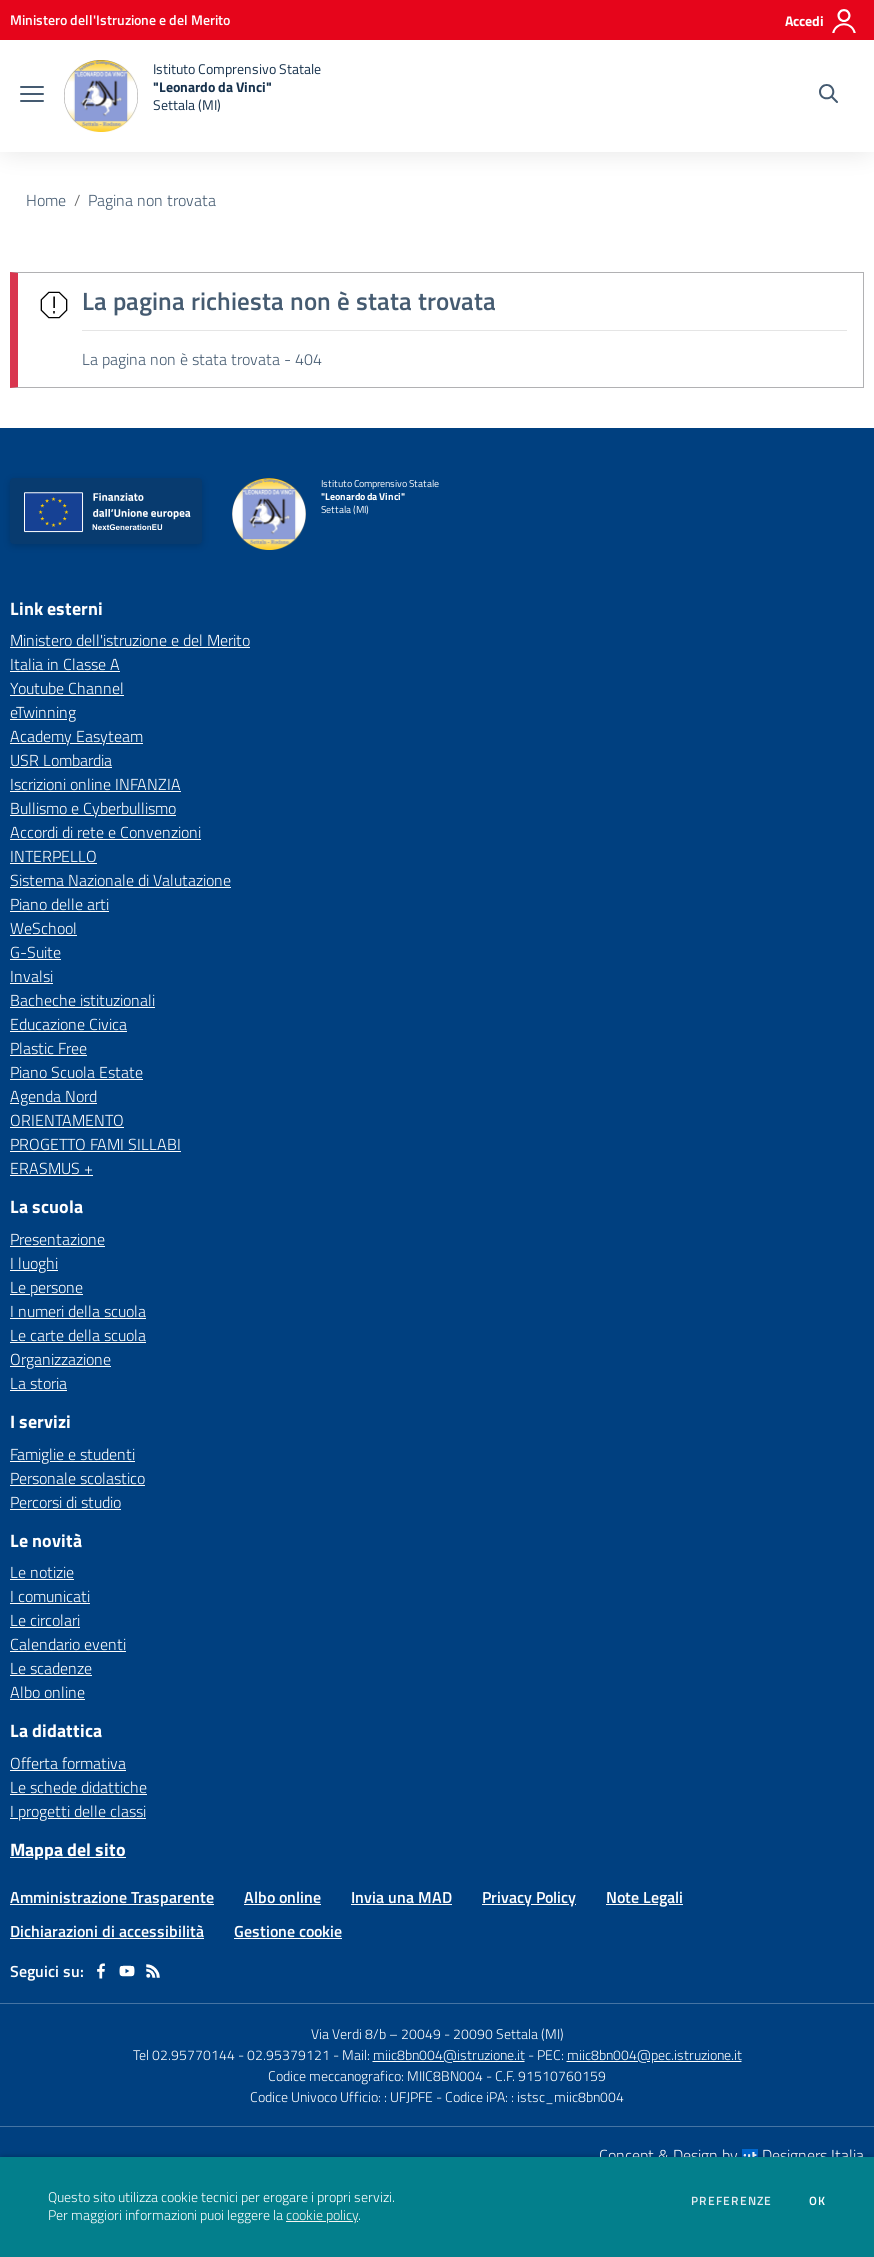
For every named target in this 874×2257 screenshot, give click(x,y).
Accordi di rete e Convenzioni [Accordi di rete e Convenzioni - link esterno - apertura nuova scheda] (105, 832)
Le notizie (42, 1572)
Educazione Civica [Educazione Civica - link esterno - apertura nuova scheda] (68, 1024)
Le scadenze (51, 1668)
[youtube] (127, 1971)
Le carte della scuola (78, 1335)
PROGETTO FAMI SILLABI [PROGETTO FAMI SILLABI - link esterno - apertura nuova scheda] (95, 1144)
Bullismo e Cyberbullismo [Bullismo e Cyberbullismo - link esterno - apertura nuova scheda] (93, 808)
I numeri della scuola (78, 1311)
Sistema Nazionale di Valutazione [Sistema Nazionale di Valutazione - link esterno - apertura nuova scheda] (120, 880)
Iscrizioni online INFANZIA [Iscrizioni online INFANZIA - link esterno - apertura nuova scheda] (95, 784)
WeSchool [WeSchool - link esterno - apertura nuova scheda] (43, 928)
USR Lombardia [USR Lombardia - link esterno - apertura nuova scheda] (61, 760)
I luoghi (34, 1263)
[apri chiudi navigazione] (32, 96)
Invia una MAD (401, 1897)
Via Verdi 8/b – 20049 (377, 2033)
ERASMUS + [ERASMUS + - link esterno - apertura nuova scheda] (51, 1168)
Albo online (47, 1692)
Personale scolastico (77, 1478)
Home (46, 200)
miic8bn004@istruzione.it (449, 2054)
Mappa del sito (68, 1849)
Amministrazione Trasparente (112, 1897)
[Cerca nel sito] (828, 96)
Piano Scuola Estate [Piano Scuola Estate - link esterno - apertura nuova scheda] (76, 1072)
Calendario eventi (68, 1644)
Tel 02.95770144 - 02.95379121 (233, 2054)
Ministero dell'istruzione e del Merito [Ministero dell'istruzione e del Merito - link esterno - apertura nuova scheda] (130, 640)
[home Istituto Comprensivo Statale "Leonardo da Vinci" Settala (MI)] (192, 96)
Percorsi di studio (65, 1502)
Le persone (46, 1287)
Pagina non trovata (152, 200)
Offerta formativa (68, 1763)
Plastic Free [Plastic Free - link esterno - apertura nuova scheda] (48, 1048)
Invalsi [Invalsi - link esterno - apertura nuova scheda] (31, 976)
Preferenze (731, 2201)
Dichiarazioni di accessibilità (107, 1931)
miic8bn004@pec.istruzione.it (654, 2054)
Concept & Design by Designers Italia (731, 2155)
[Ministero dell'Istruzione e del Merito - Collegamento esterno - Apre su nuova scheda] (120, 19)
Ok (818, 2201)
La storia (38, 1383)
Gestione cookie (288, 1931)
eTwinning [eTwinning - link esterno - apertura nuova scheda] (43, 712)
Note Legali (644, 1897)
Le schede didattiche (78, 1787)
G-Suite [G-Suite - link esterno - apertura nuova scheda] (35, 952)
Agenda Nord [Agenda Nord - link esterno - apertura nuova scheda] (53, 1096)
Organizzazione (60, 1359)
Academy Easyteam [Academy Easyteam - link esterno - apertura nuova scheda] (76, 736)
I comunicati (50, 1596)
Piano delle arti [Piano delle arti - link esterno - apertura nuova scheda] (59, 904)
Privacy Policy (529, 1897)
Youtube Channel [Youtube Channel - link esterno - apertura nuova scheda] (67, 688)
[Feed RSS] (153, 1971)
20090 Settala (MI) (508, 2033)
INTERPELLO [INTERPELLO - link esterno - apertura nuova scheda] (53, 856)
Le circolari (45, 1620)
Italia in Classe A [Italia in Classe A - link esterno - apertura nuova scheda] (65, 664)
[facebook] (101, 1971)
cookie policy (322, 2215)
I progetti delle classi (78, 1811)
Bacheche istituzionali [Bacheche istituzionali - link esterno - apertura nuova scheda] (82, 1000)
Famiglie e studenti (72, 1454)
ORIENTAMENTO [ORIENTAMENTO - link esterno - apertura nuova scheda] (67, 1120)
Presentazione (57, 1239)
